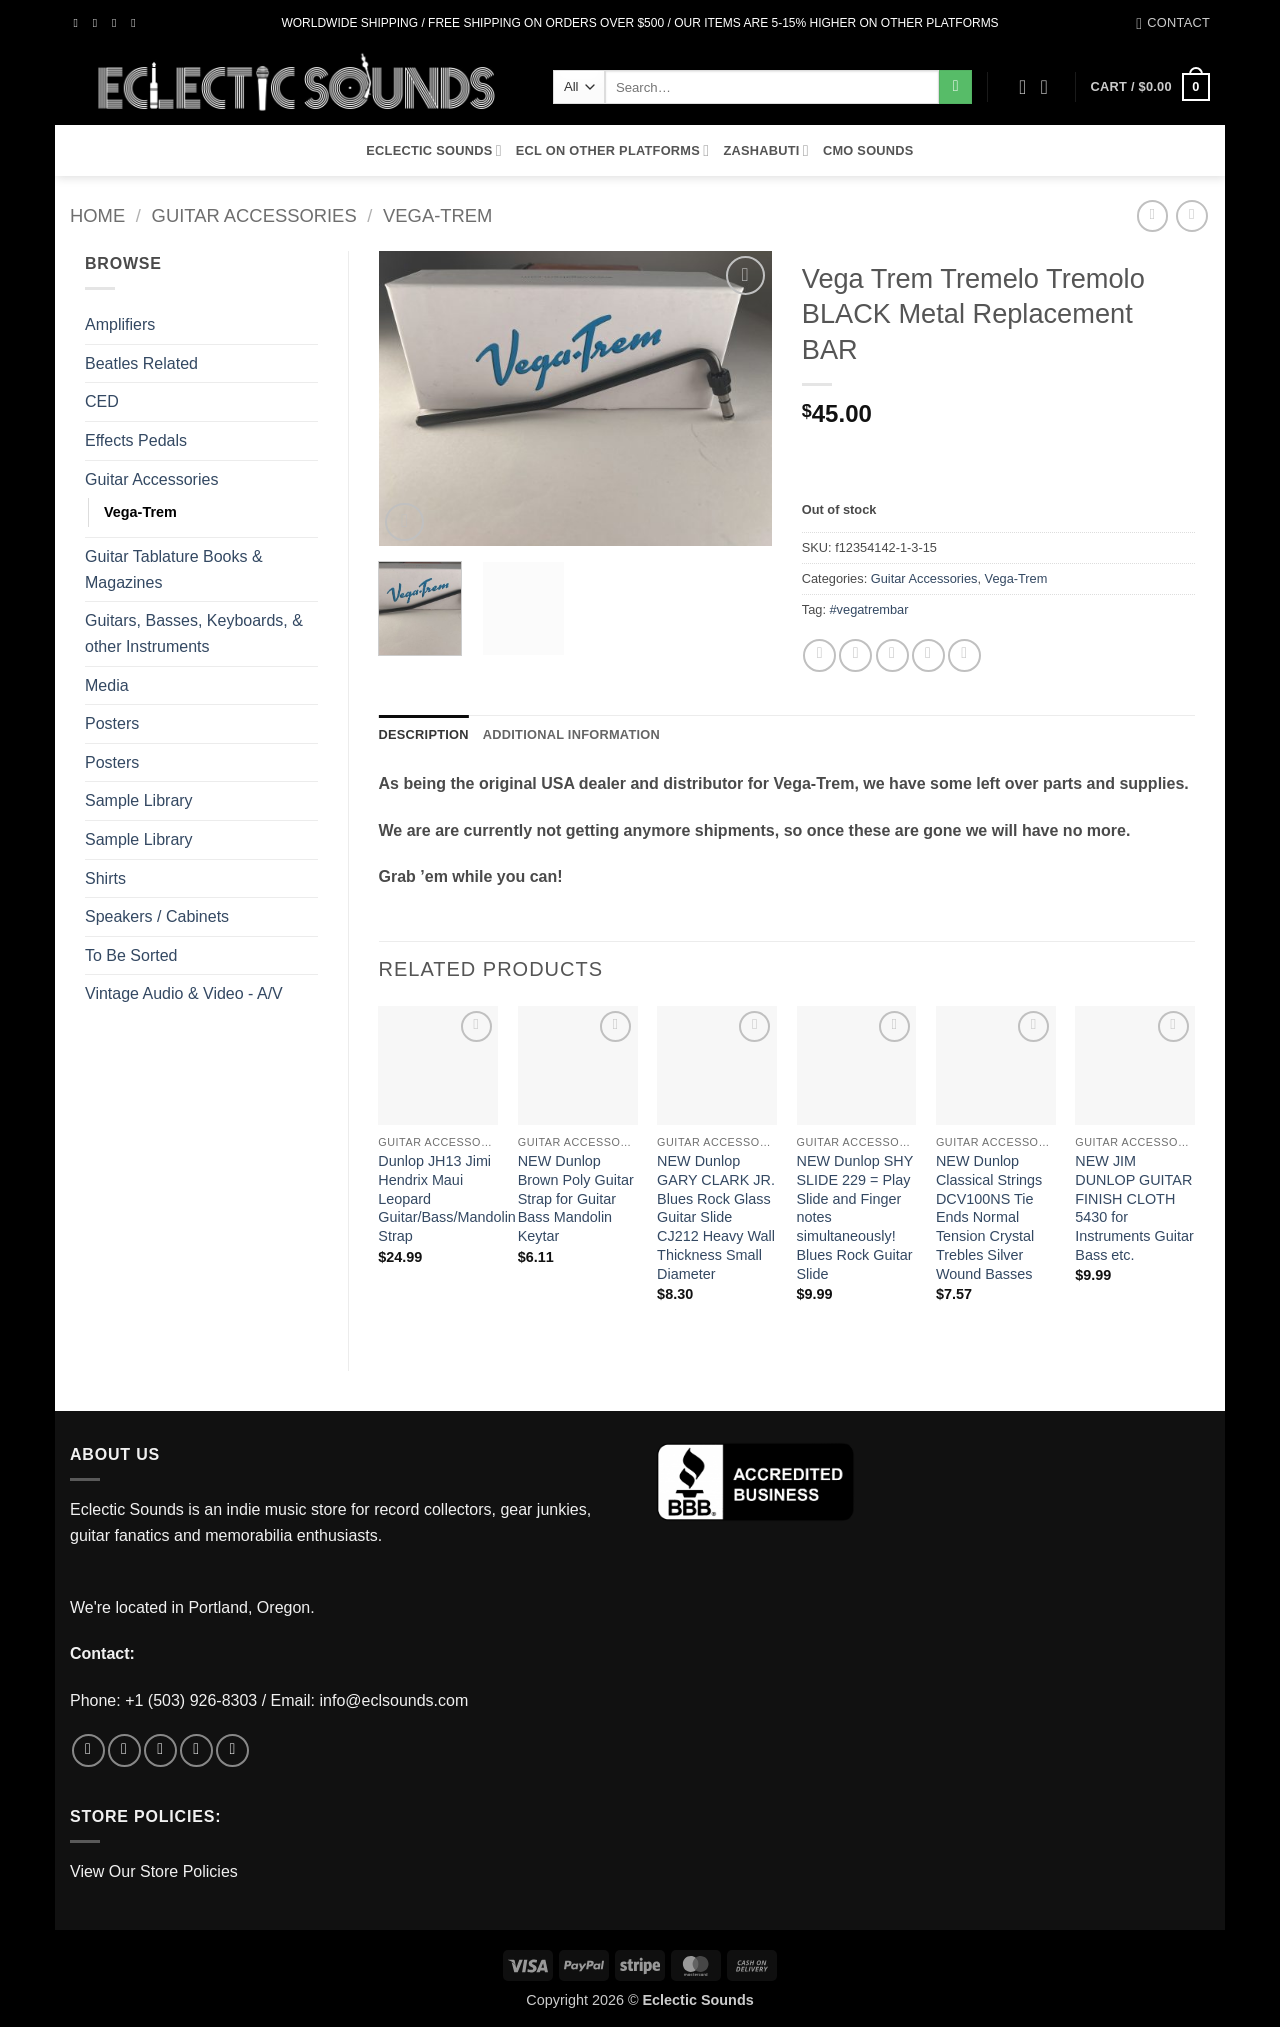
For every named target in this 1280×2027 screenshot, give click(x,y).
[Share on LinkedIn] (964, 655)
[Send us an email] (137, 23)
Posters (112, 723)
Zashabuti (766, 150)
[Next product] (1152, 215)
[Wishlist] (1023, 87)
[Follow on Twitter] (118, 23)
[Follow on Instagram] (99, 23)
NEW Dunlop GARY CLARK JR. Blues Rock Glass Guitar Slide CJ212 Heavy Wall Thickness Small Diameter (716, 1217)
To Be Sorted (131, 955)
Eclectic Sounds (433, 150)
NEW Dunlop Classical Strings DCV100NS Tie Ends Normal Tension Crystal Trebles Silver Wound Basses (989, 1217)
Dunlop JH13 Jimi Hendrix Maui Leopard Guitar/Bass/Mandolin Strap (447, 1198)
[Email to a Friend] (892, 655)
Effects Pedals (136, 440)
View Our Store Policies (154, 1871)
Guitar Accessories (254, 215)
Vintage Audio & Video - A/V (184, 993)
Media (107, 685)
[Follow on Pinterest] (232, 1750)
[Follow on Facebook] (80, 23)
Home (97, 215)
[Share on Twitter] (855, 655)
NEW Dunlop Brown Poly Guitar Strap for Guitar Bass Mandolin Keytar (576, 1198)
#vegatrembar (869, 609)
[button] (1051, 87)
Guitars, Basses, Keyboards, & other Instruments (194, 633)
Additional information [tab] (571, 734)
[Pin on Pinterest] (928, 655)
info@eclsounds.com (394, 1700)
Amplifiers (120, 324)
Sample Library (139, 800)
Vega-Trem (437, 215)
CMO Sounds (868, 150)
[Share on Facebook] (819, 655)
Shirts (105, 878)
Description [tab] (424, 734)
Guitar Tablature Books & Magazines (174, 569)
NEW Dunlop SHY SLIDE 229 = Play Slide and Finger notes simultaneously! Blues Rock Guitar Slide (855, 1217)
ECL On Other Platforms (613, 150)
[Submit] (955, 87)
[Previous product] (1191, 215)
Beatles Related (141, 363)
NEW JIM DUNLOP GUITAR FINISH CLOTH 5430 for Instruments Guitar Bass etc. (1134, 1208)
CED (102, 401)
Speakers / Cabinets (157, 916)
